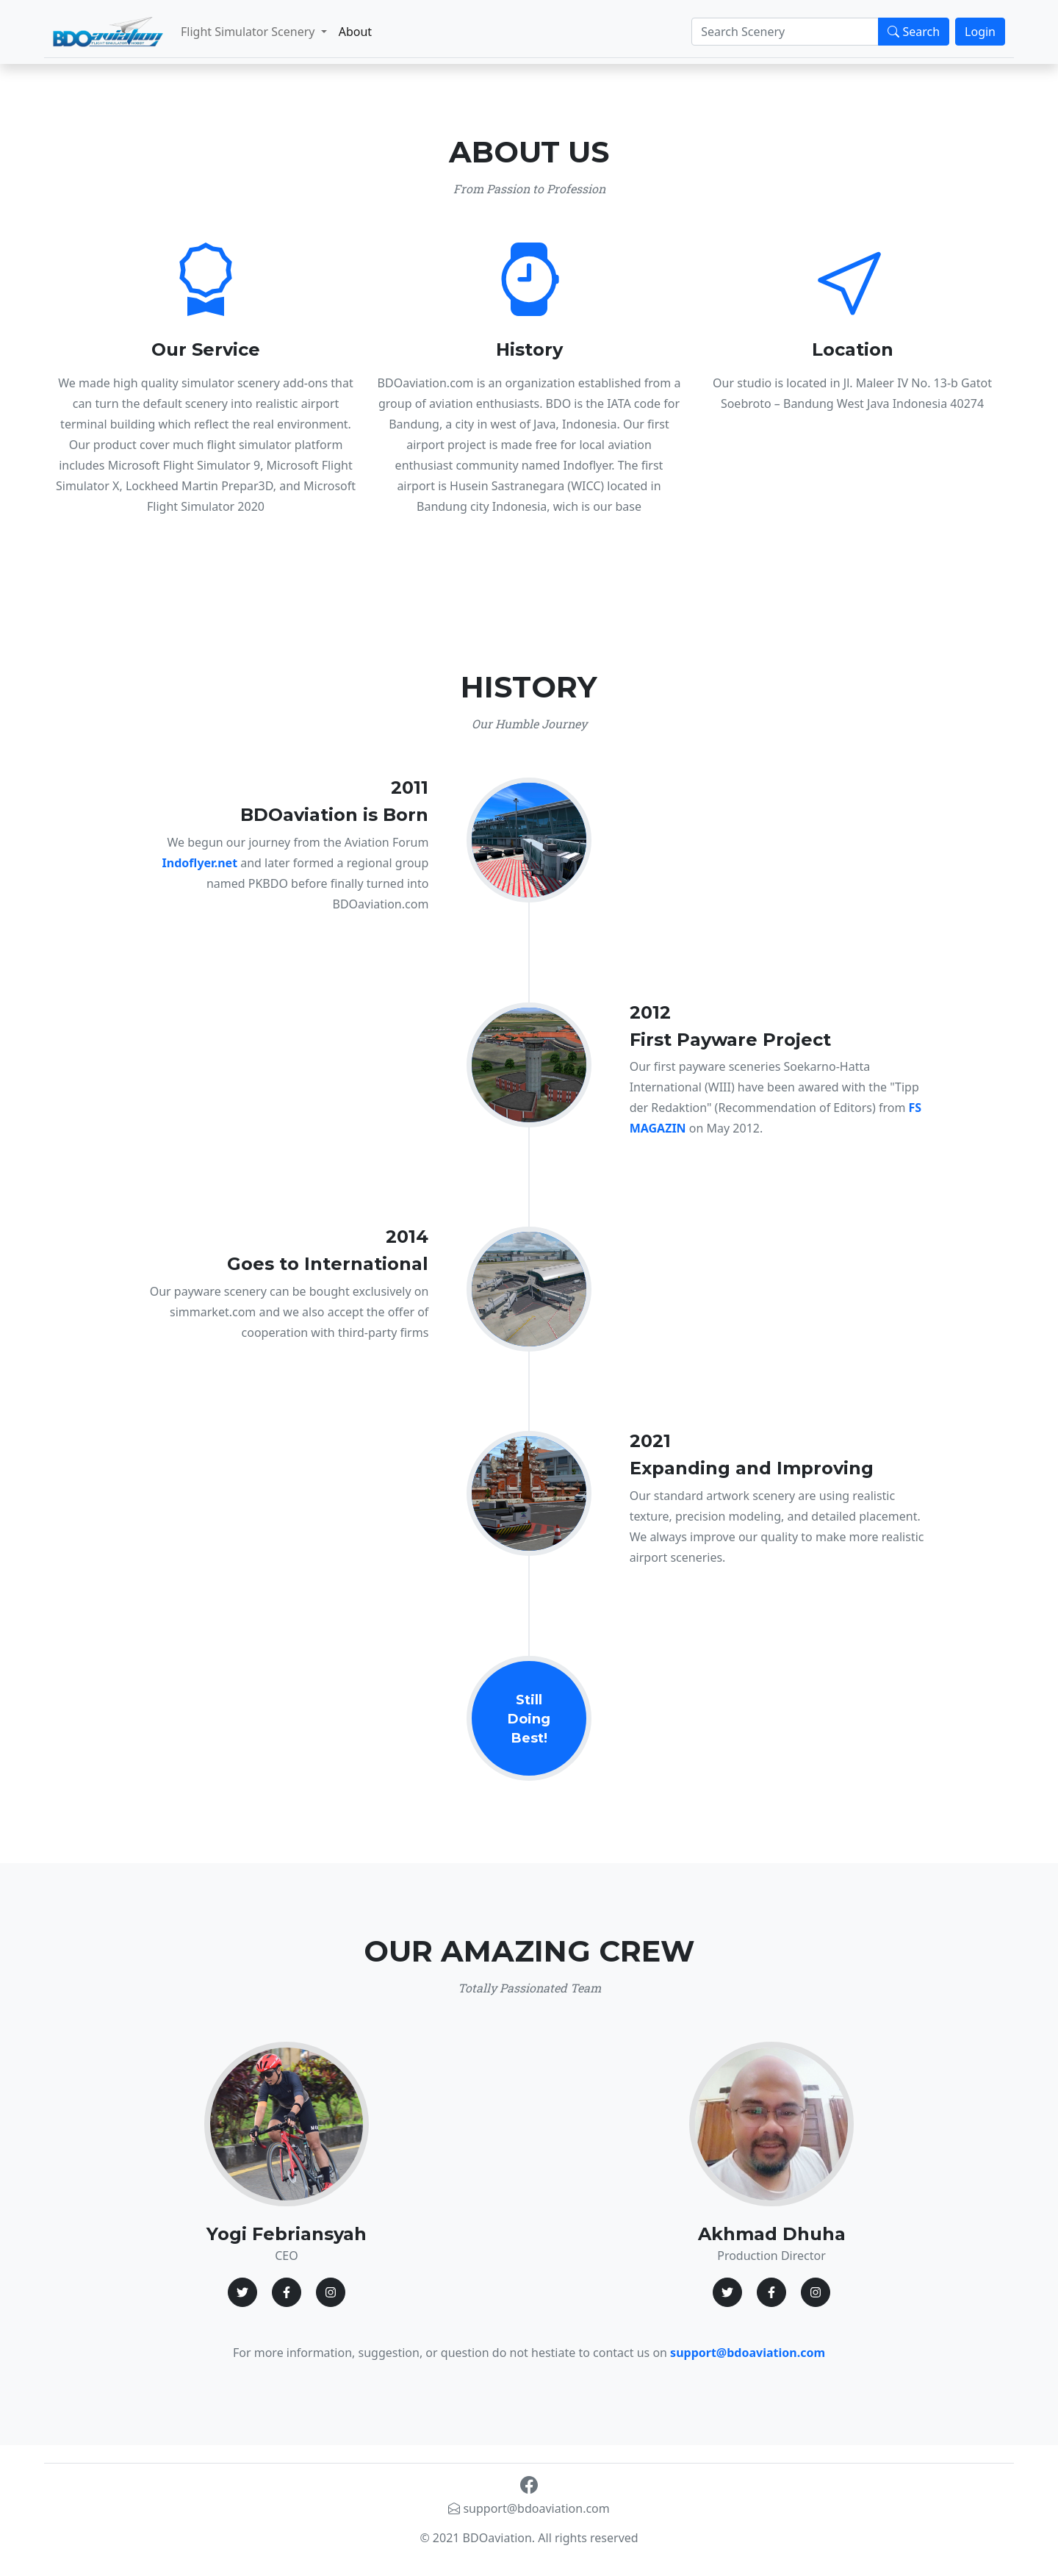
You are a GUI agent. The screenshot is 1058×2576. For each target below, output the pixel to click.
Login (980, 32)
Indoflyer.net (199, 863)
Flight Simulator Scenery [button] (249, 32)
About (355, 32)
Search (914, 32)
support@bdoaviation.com (529, 2508)
